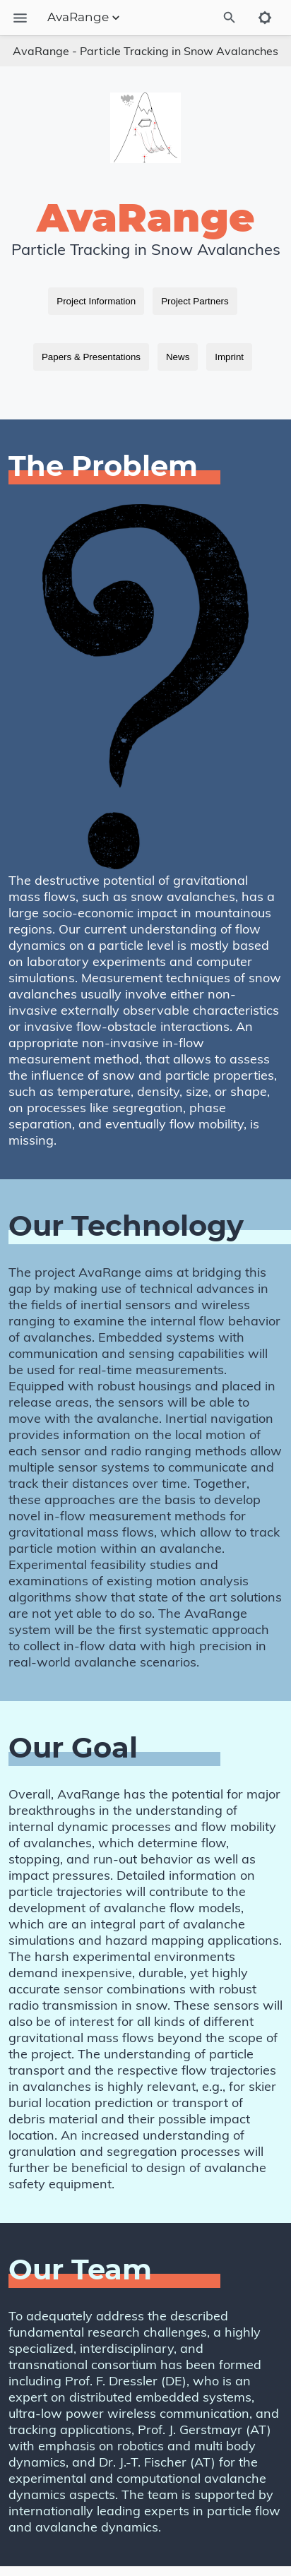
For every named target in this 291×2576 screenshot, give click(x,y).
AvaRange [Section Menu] (85, 18)
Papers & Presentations (91, 357)
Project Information (96, 301)
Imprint (229, 357)
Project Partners (195, 301)
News (177, 357)
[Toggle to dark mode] (265, 17)
